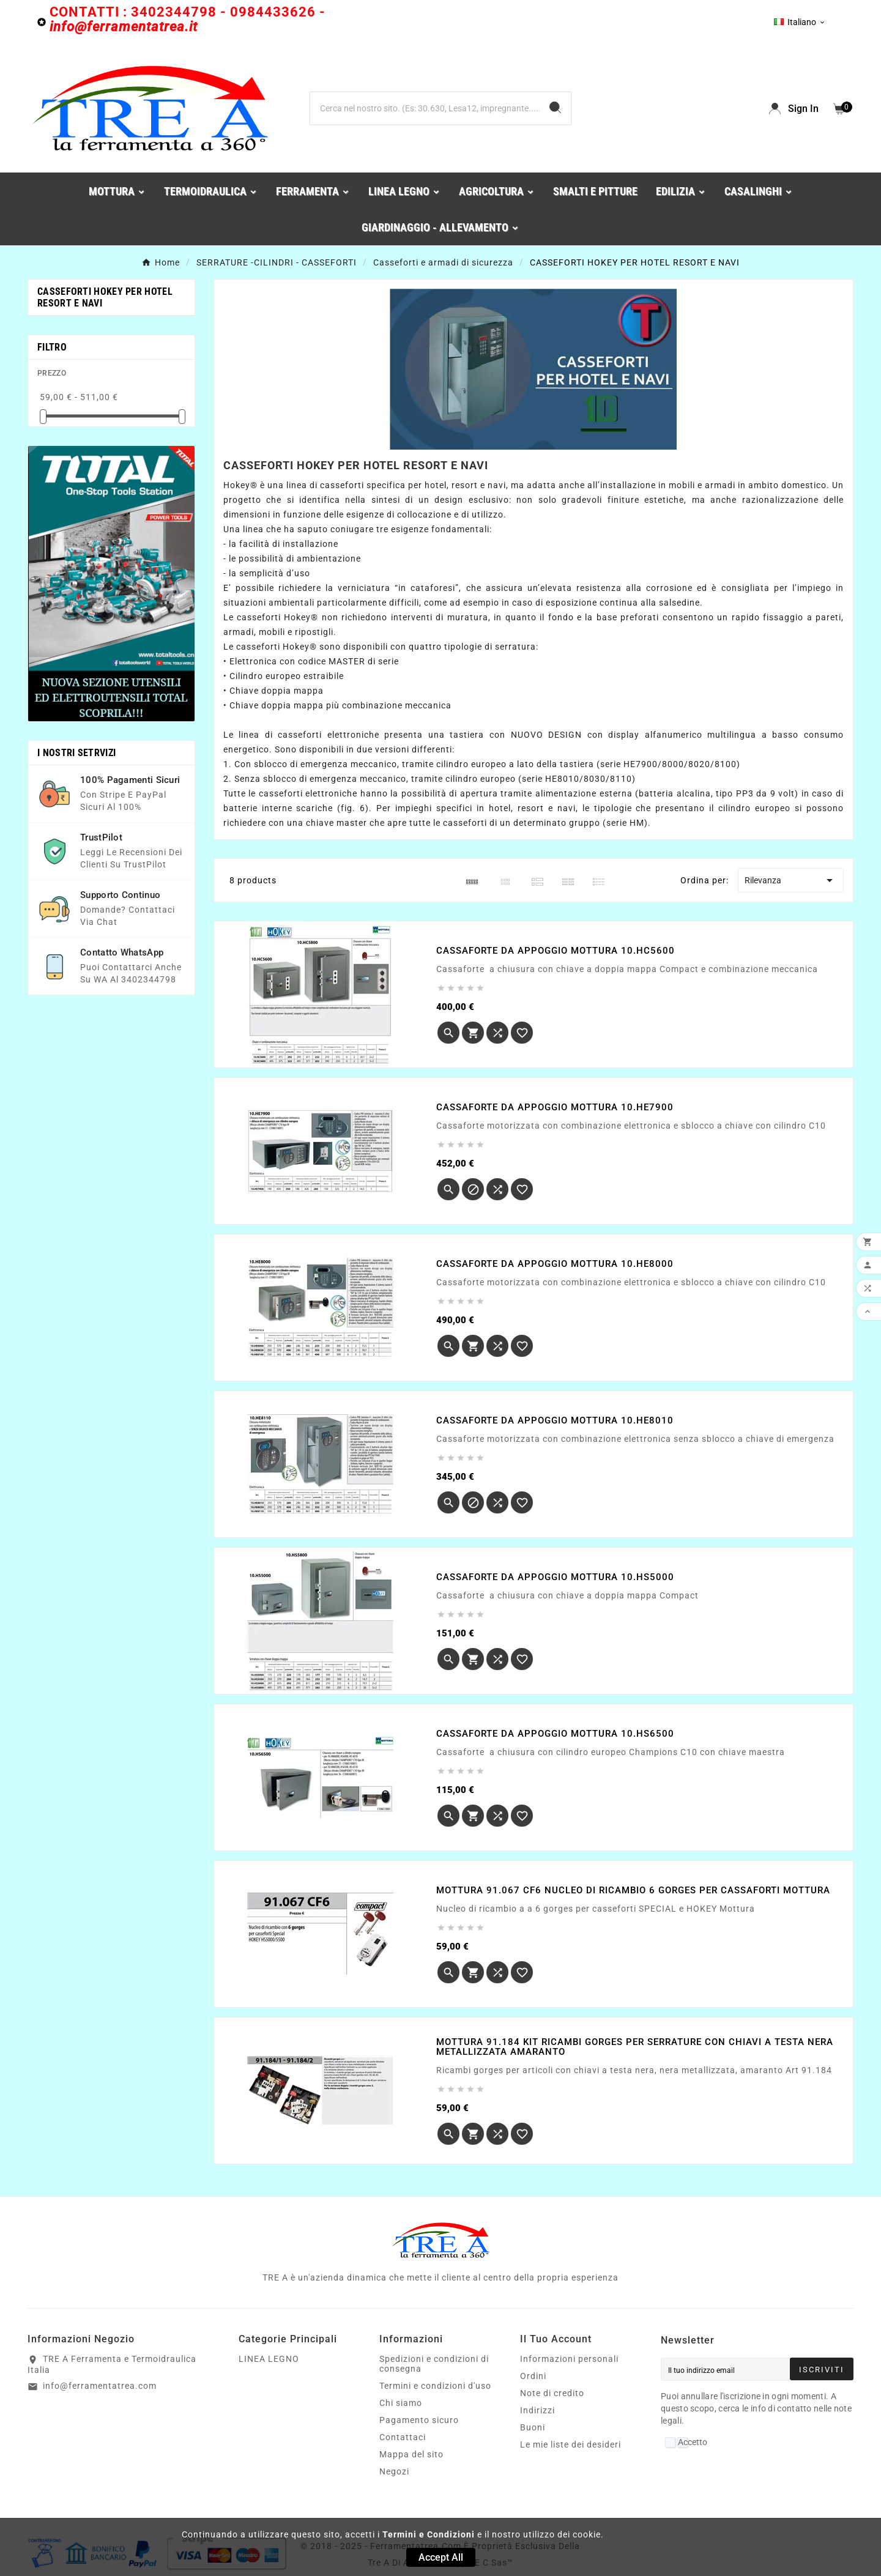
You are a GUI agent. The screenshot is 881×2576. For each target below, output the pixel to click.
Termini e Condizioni (428, 2534)
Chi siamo (400, 2403)
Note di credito (552, 2393)
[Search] (555, 107)
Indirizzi (537, 2410)
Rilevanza (791, 880)
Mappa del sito (411, 2454)
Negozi (394, 2471)
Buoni (532, 2427)
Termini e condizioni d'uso (435, 2386)
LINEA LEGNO (269, 2359)
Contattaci (402, 2437)
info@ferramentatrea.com (100, 2386)
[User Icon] (794, 108)
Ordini (533, 2376)
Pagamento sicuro (419, 2420)
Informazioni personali (569, 2359)
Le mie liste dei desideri (570, 2444)
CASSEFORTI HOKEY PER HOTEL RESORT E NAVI (105, 297)
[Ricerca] (425, 108)
